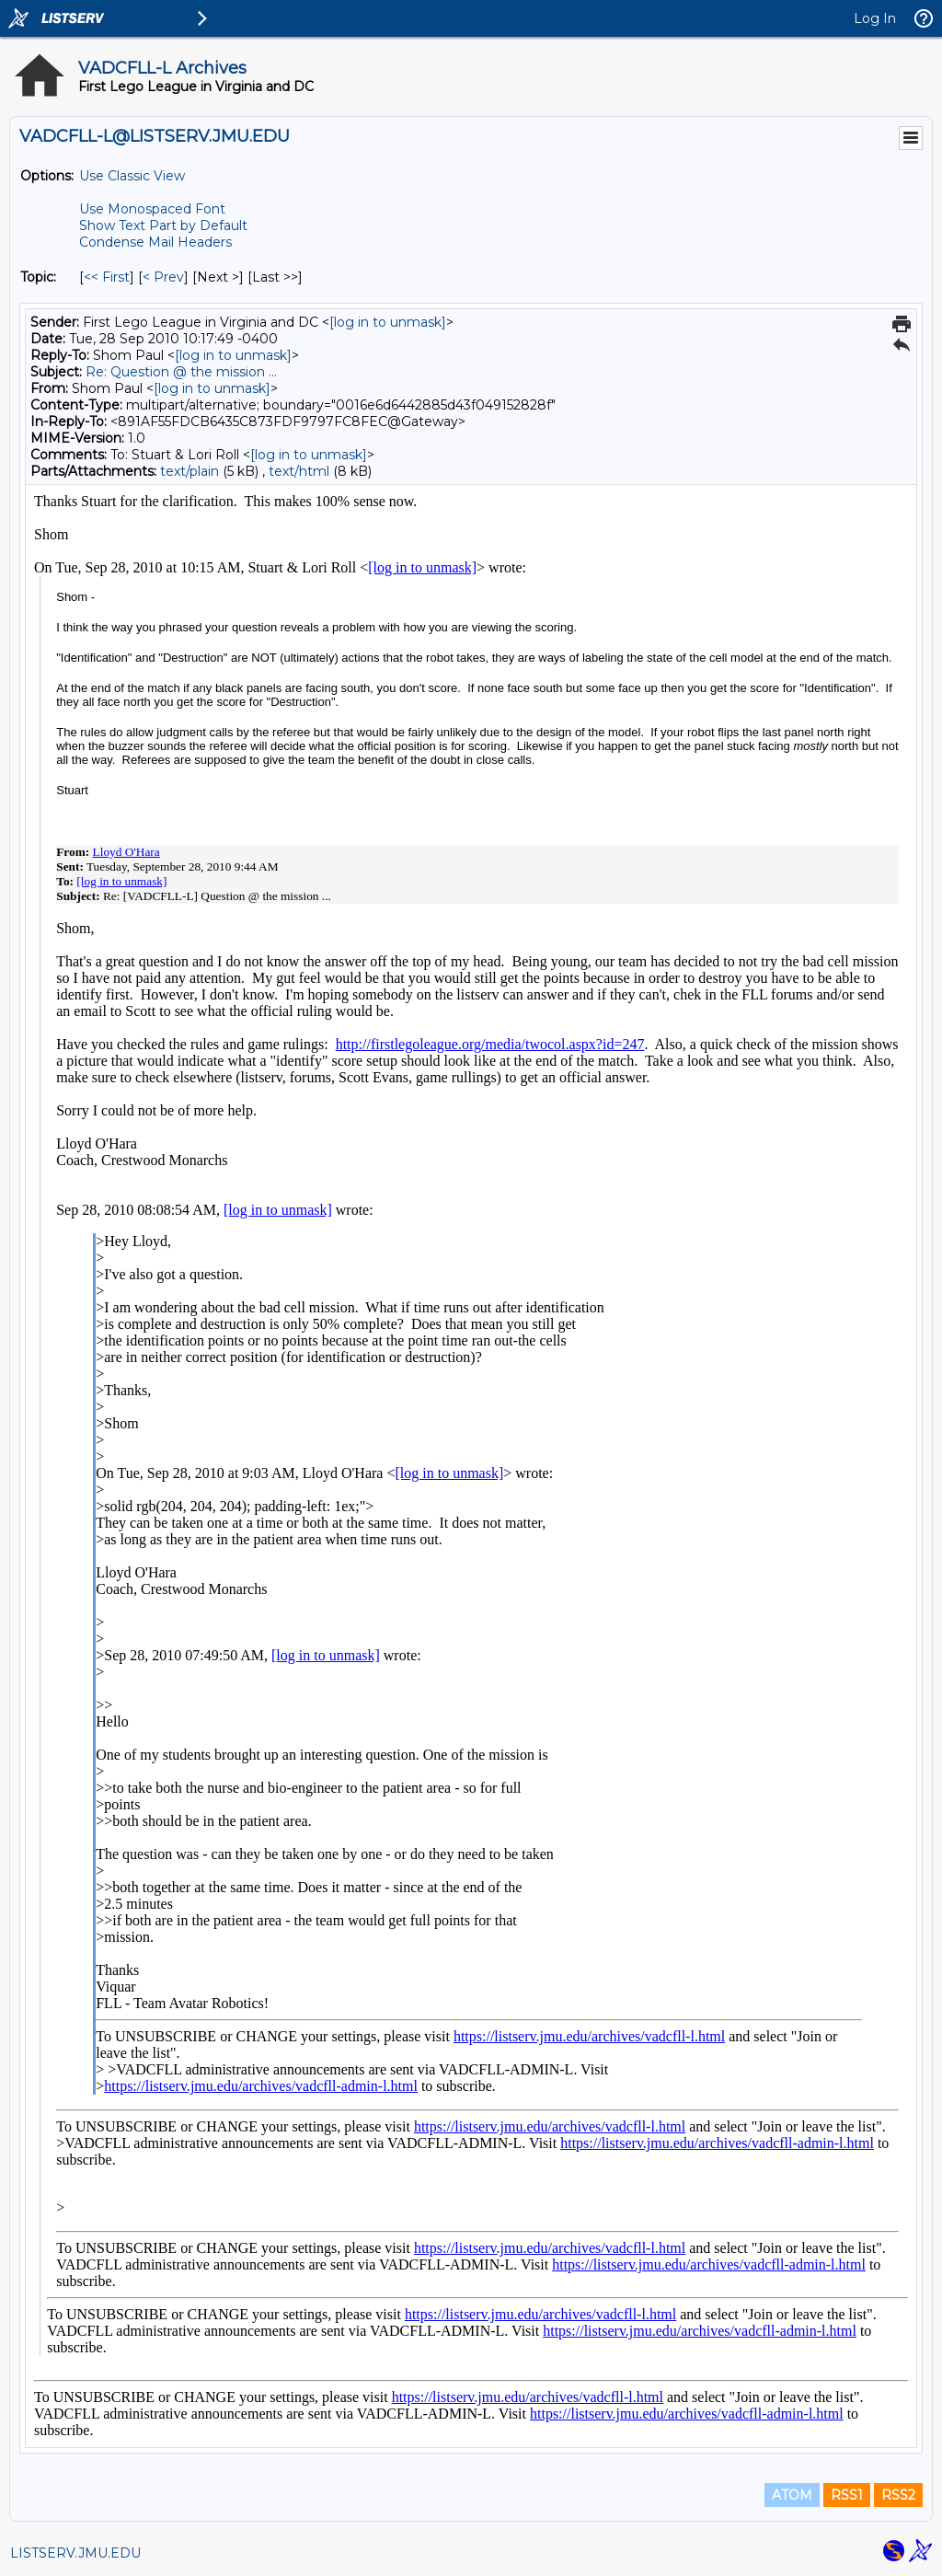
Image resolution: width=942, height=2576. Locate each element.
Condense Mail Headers (155, 242)
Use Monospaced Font (152, 209)
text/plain (189, 471)
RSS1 (847, 2495)
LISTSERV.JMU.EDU (75, 2553)
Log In (875, 18)
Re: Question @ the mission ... (181, 372)
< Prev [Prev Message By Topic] (163, 277)
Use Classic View (132, 175)
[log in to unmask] (387, 322)
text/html (299, 471)
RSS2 (898, 2495)
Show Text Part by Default (163, 225)
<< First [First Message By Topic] (107, 277)
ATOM (792, 2495)
